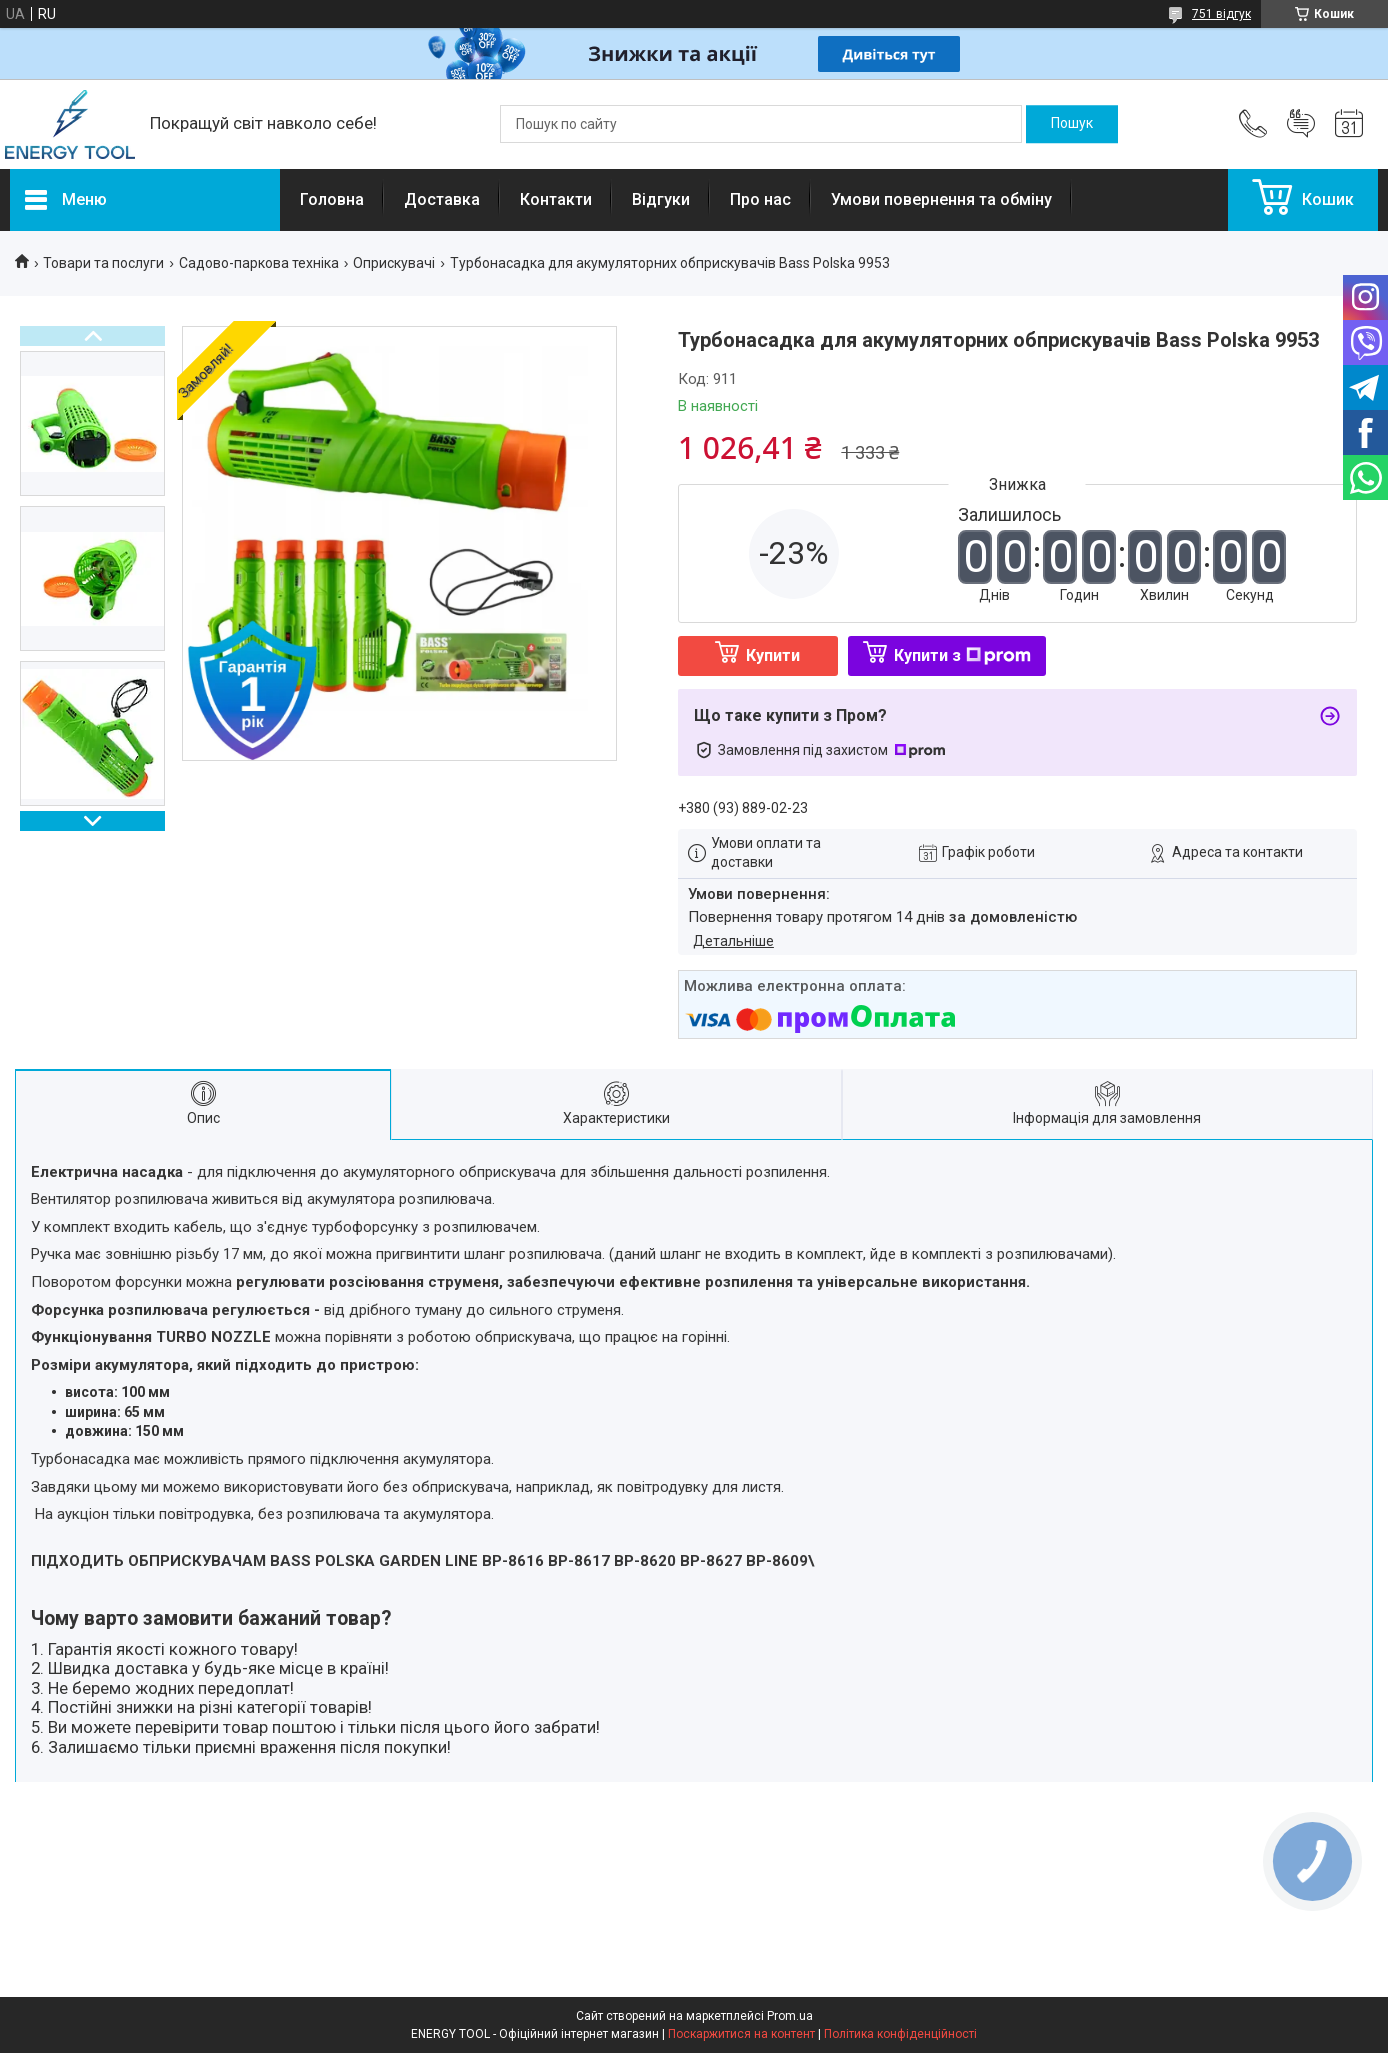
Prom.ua (790, 2016)
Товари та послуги (103, 263)
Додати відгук (1301, 124)
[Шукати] (1072, 124)
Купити (773, 655)
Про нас (760, 199)
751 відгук (1221, 14)
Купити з (962, 655)
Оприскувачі (394, 263)
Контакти (556, 199)
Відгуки (661, 199)
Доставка (442, 199)
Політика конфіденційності (900, 2034)
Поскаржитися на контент (741, 2034)
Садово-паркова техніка (259, 263)
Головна (332, 199)
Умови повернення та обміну (941, 199)
